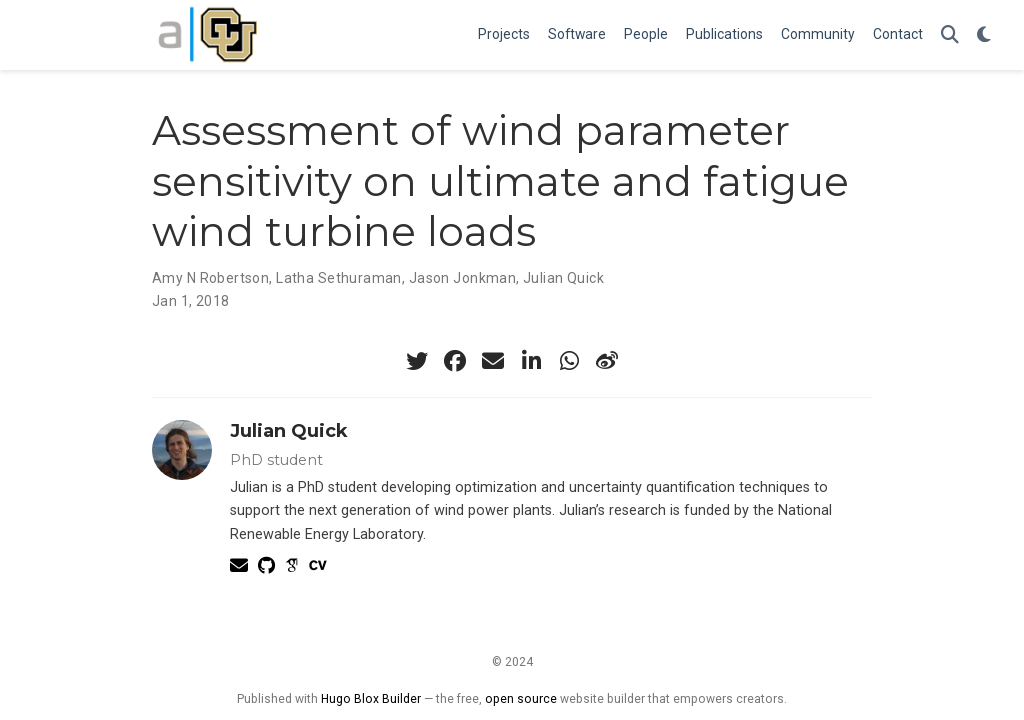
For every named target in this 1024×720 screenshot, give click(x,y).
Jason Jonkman (462, 278)
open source (521, 699)
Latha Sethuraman (339, 278)
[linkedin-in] (531, 361)
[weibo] (607, 361)
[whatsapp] (569, 361)
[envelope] (493, 361)
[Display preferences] (984, 35)
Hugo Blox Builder (371, 699)
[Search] (950, 35)
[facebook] (455, 361)
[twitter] (417, 361)
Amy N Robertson (210, 278)
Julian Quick (563, 278)
